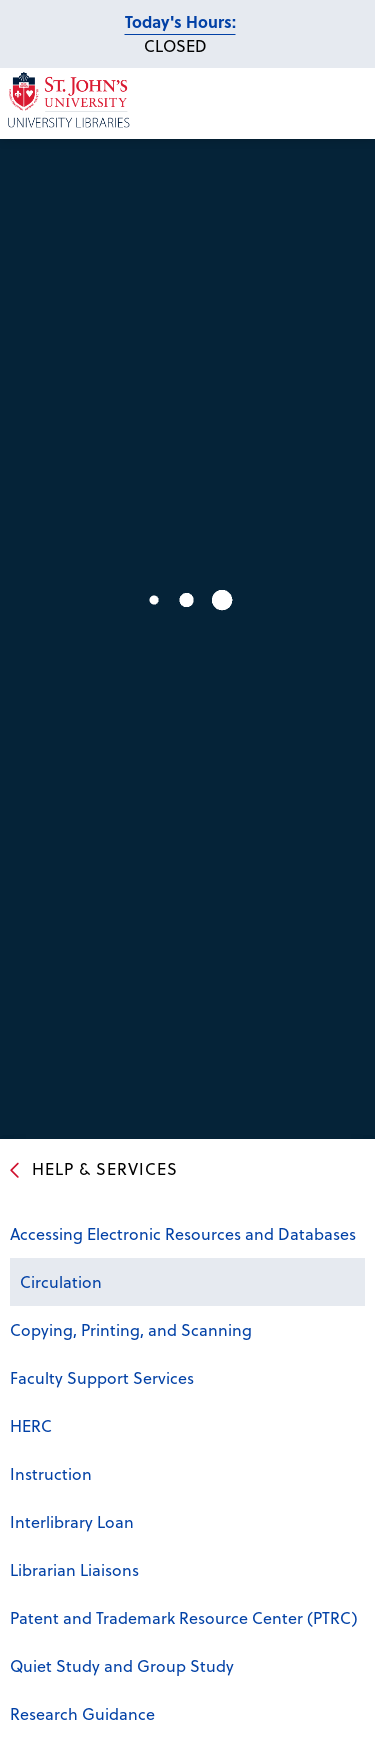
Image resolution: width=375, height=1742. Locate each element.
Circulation (61, 1281)
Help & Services (105, 1168)
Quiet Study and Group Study (122, 1665)
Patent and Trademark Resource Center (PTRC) (184, 1617)
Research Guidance (82, 1713)
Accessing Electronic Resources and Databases (183, 1233)
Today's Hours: (180, 21)
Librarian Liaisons (74, 1569)
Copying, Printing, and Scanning (131, 1329)
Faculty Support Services (102, 1377)
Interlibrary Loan (72, 1521)
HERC (31, 1425)
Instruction (51, 1473)
